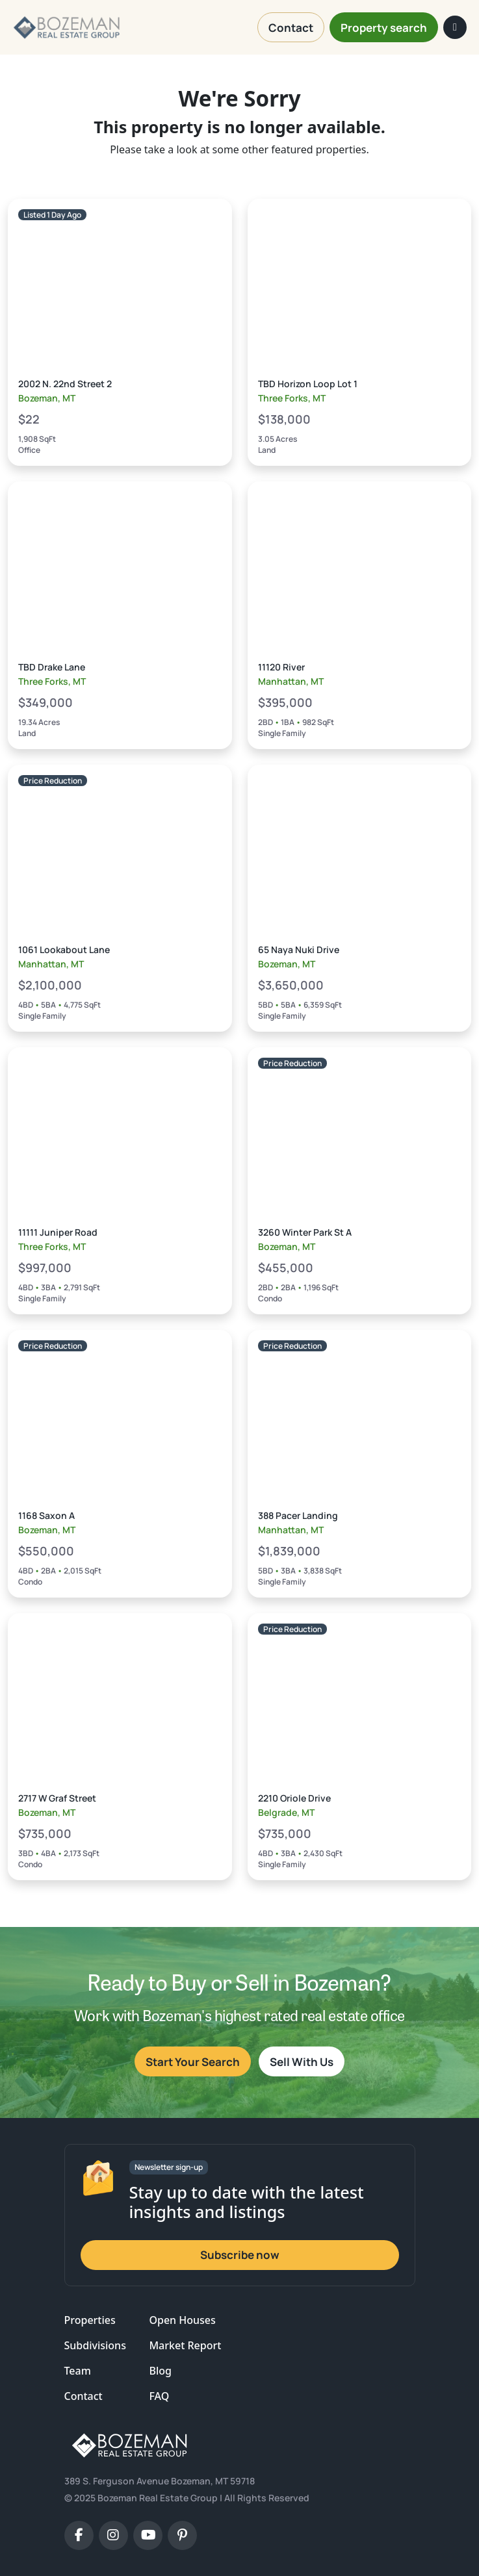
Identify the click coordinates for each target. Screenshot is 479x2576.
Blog (160, 2371)
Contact (83, 2396)
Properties (90, 2320)
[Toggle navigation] (455, 27)
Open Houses (182, 2320)
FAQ (159, 2396)
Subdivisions (95, 2345)
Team (77, 2371)
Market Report (185, 2345)
